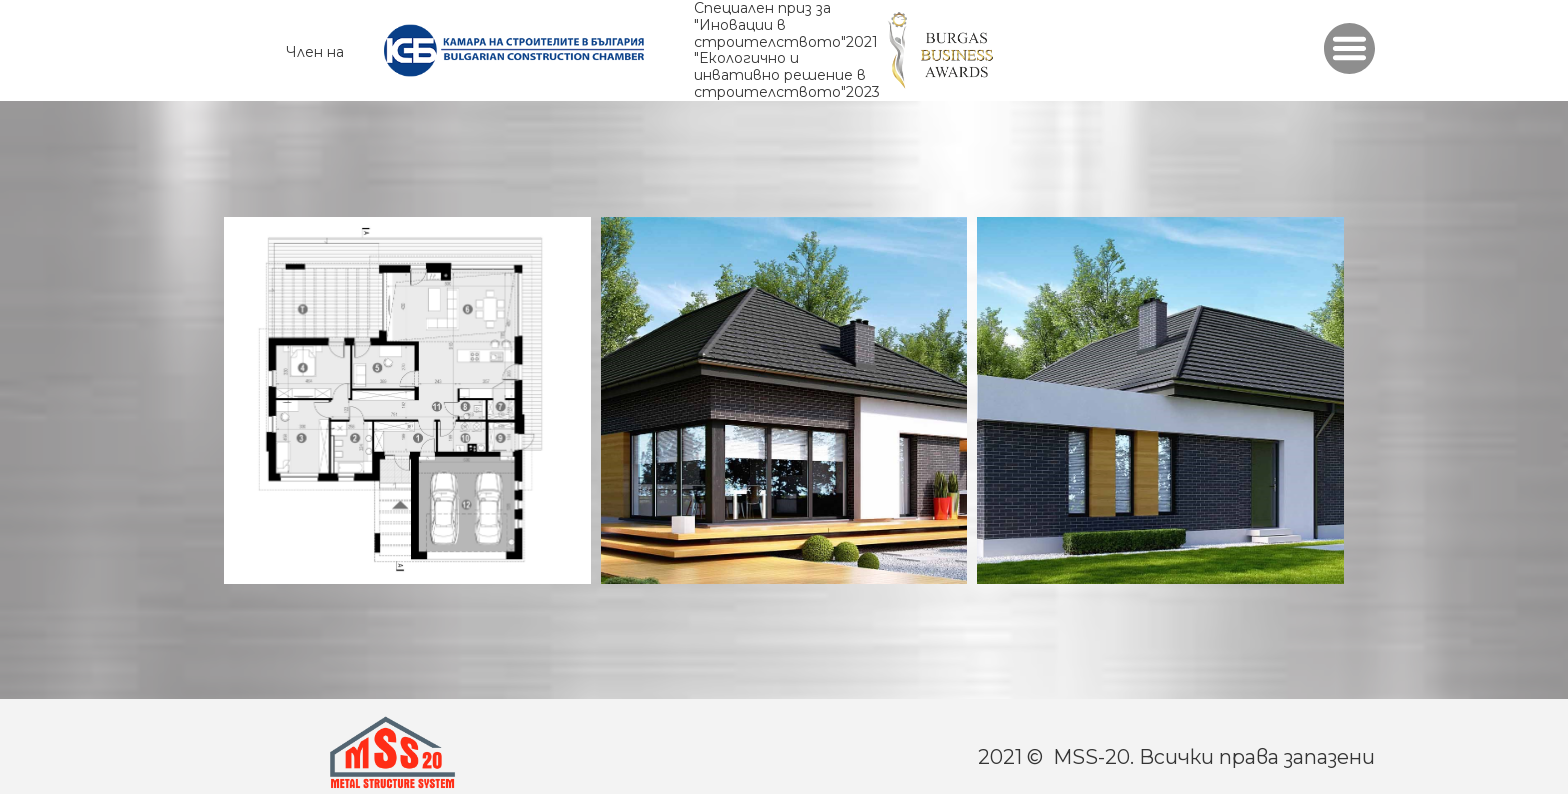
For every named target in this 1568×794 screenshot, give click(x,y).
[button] (1349, 48)
